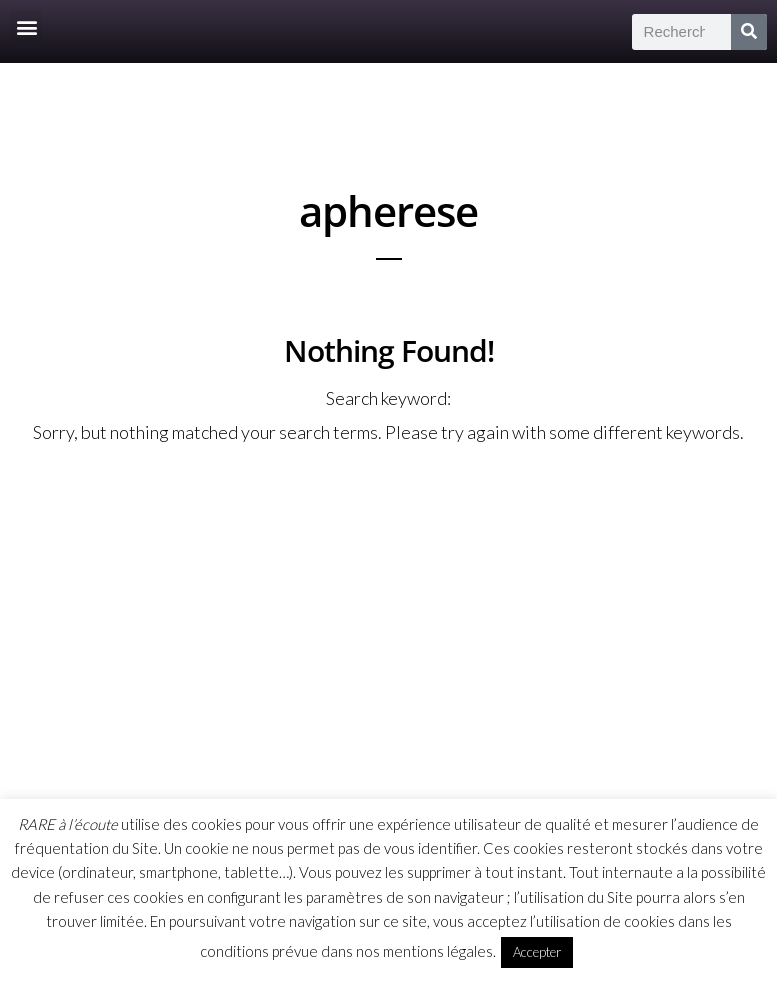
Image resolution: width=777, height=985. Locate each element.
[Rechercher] (749, 32)
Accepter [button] (537, 952)
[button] (26, 26)
